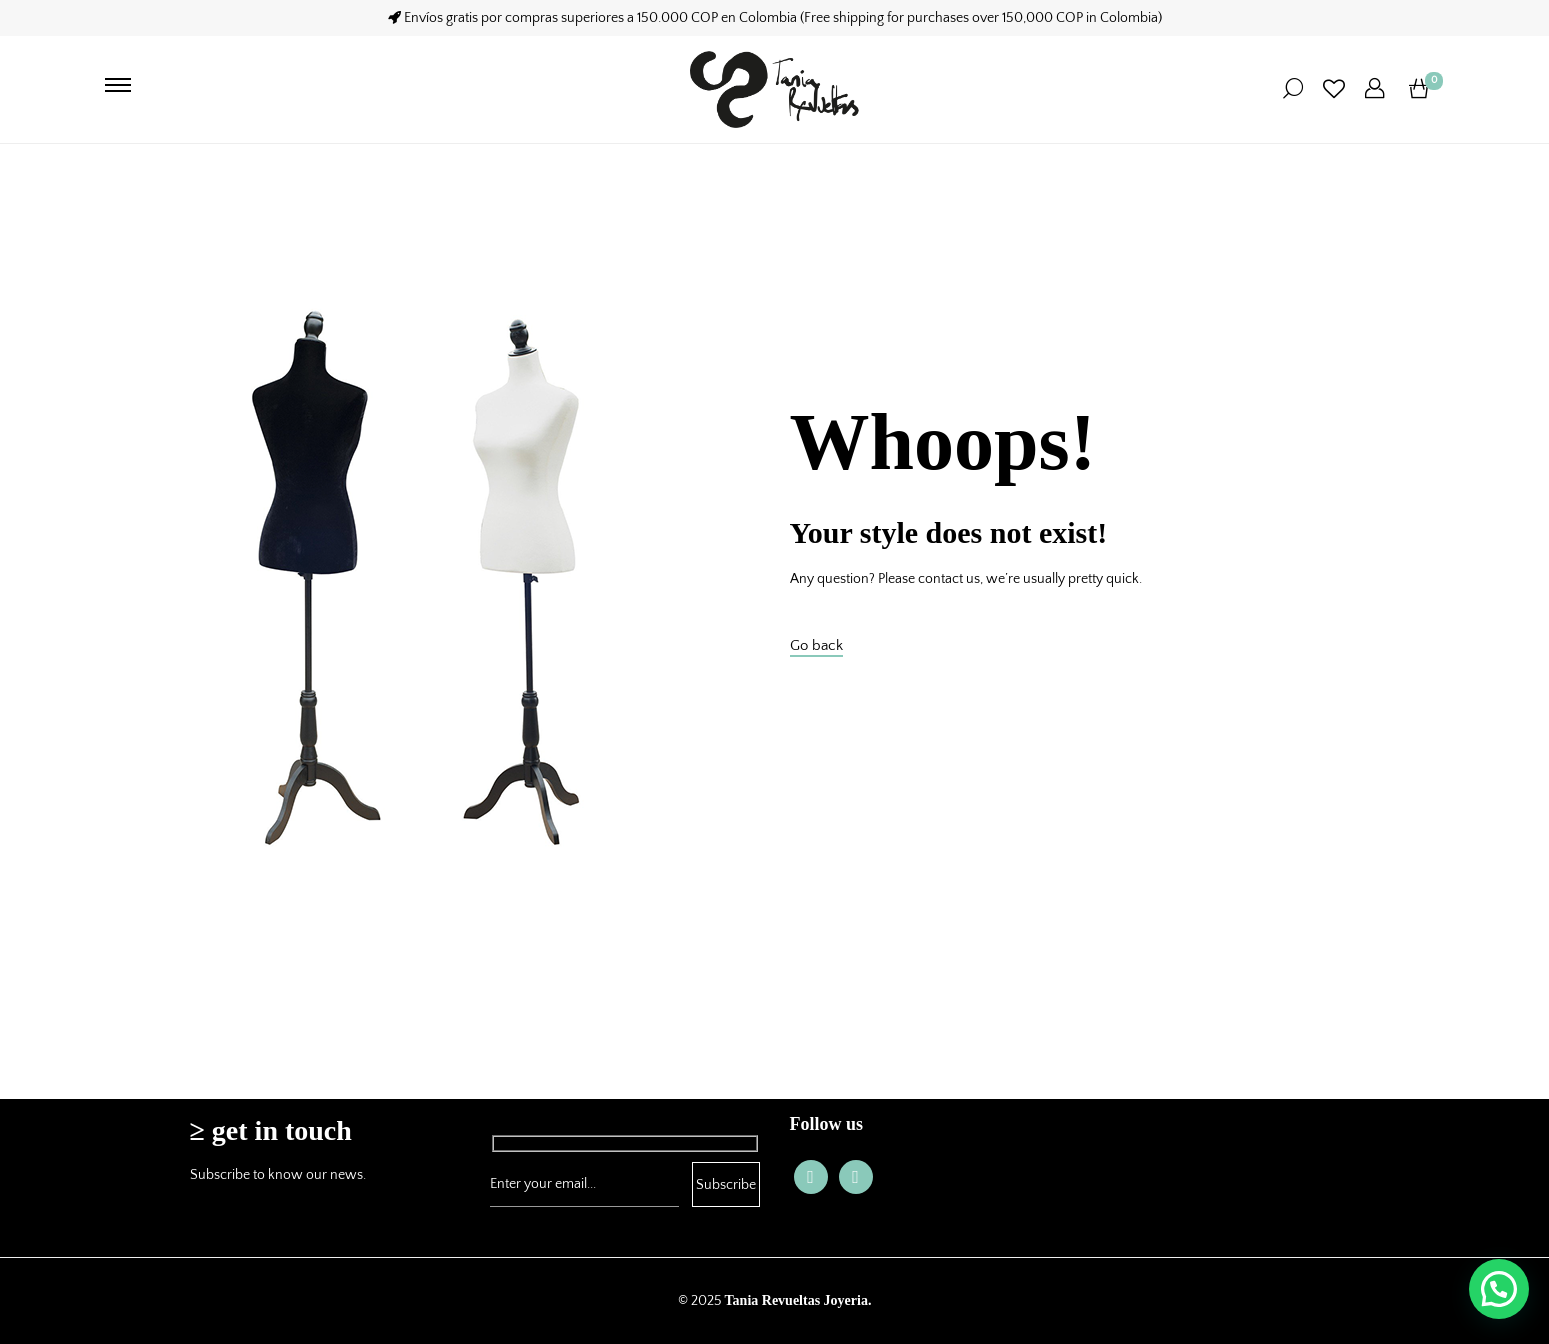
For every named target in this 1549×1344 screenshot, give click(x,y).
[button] (1499, 1289)
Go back (816, 645)
